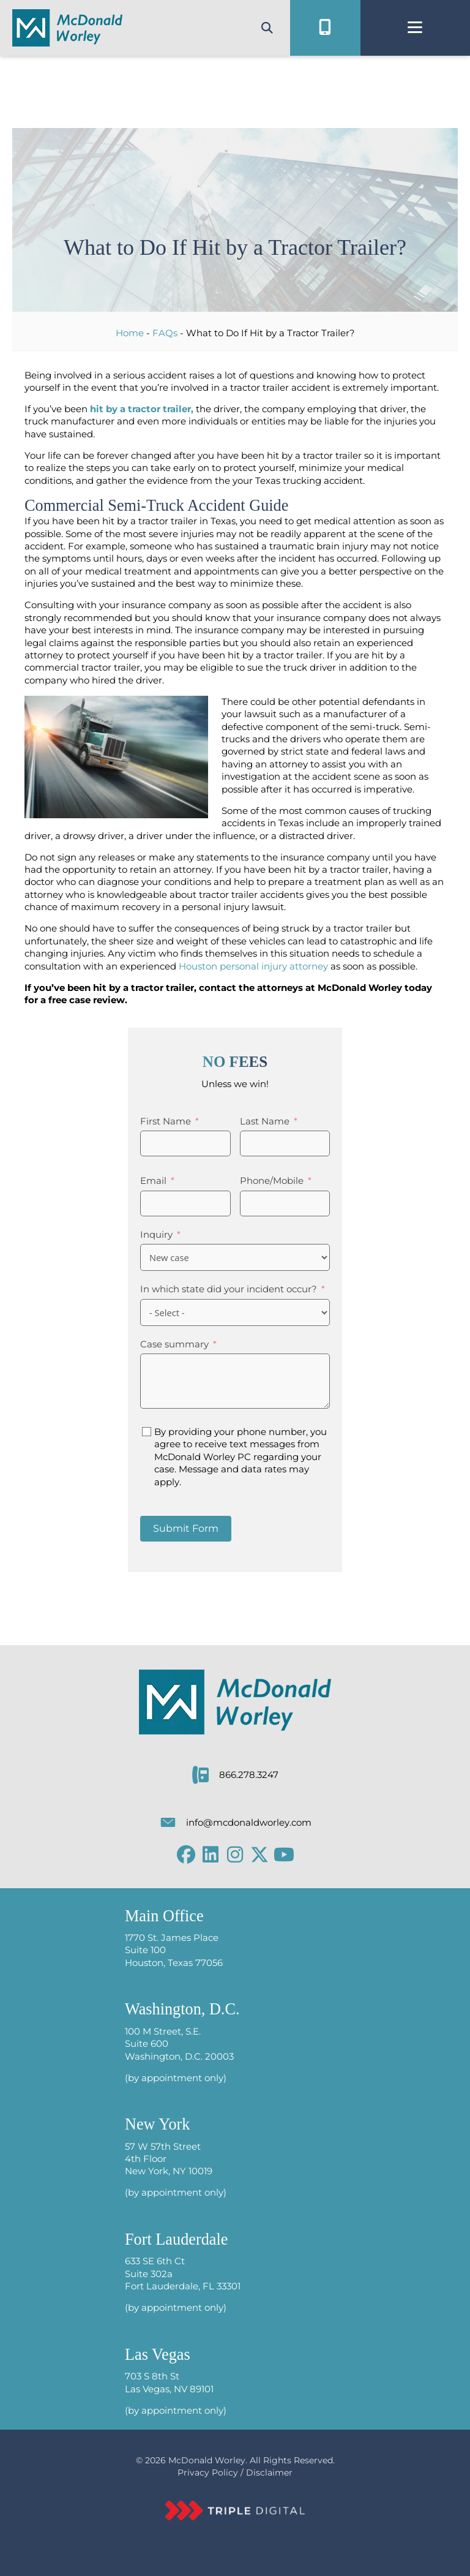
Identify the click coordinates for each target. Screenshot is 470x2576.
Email (153, 1180)
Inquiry (156, 1234)
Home (130, 333)
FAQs (164, 333)
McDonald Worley (206, 2460)
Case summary (174, 1344)
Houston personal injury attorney (253, 966)
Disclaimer (269, 2472)
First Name (165, 1121)
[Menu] (415, 27)
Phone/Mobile (272, 1180)
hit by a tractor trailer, (141, 409)
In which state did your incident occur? (228, 1289)
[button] (186, 1854)
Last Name (264, 1121)
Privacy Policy (207, 2472)
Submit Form (185, 1528)
